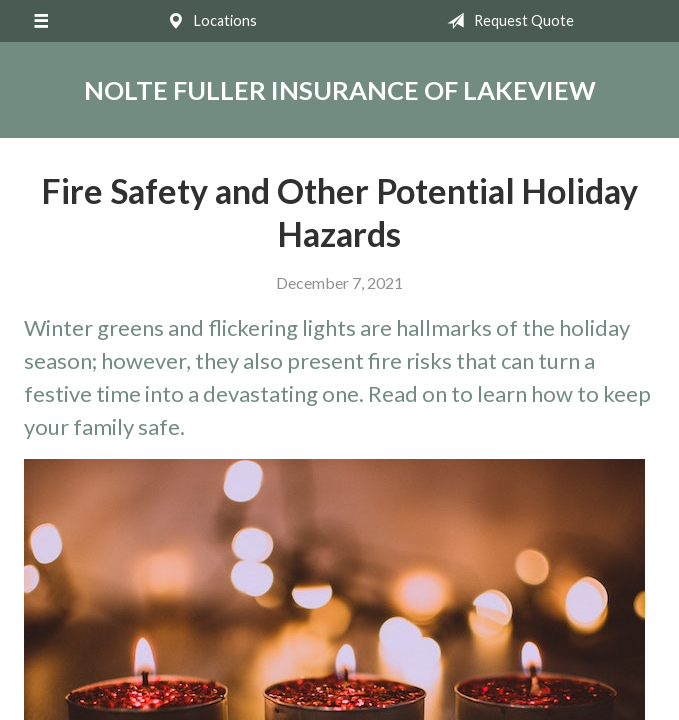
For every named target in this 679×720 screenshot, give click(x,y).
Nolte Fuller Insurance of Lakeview (340, 90)
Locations (208, 21)
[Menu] (41, 21)
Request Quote (506, 21)
